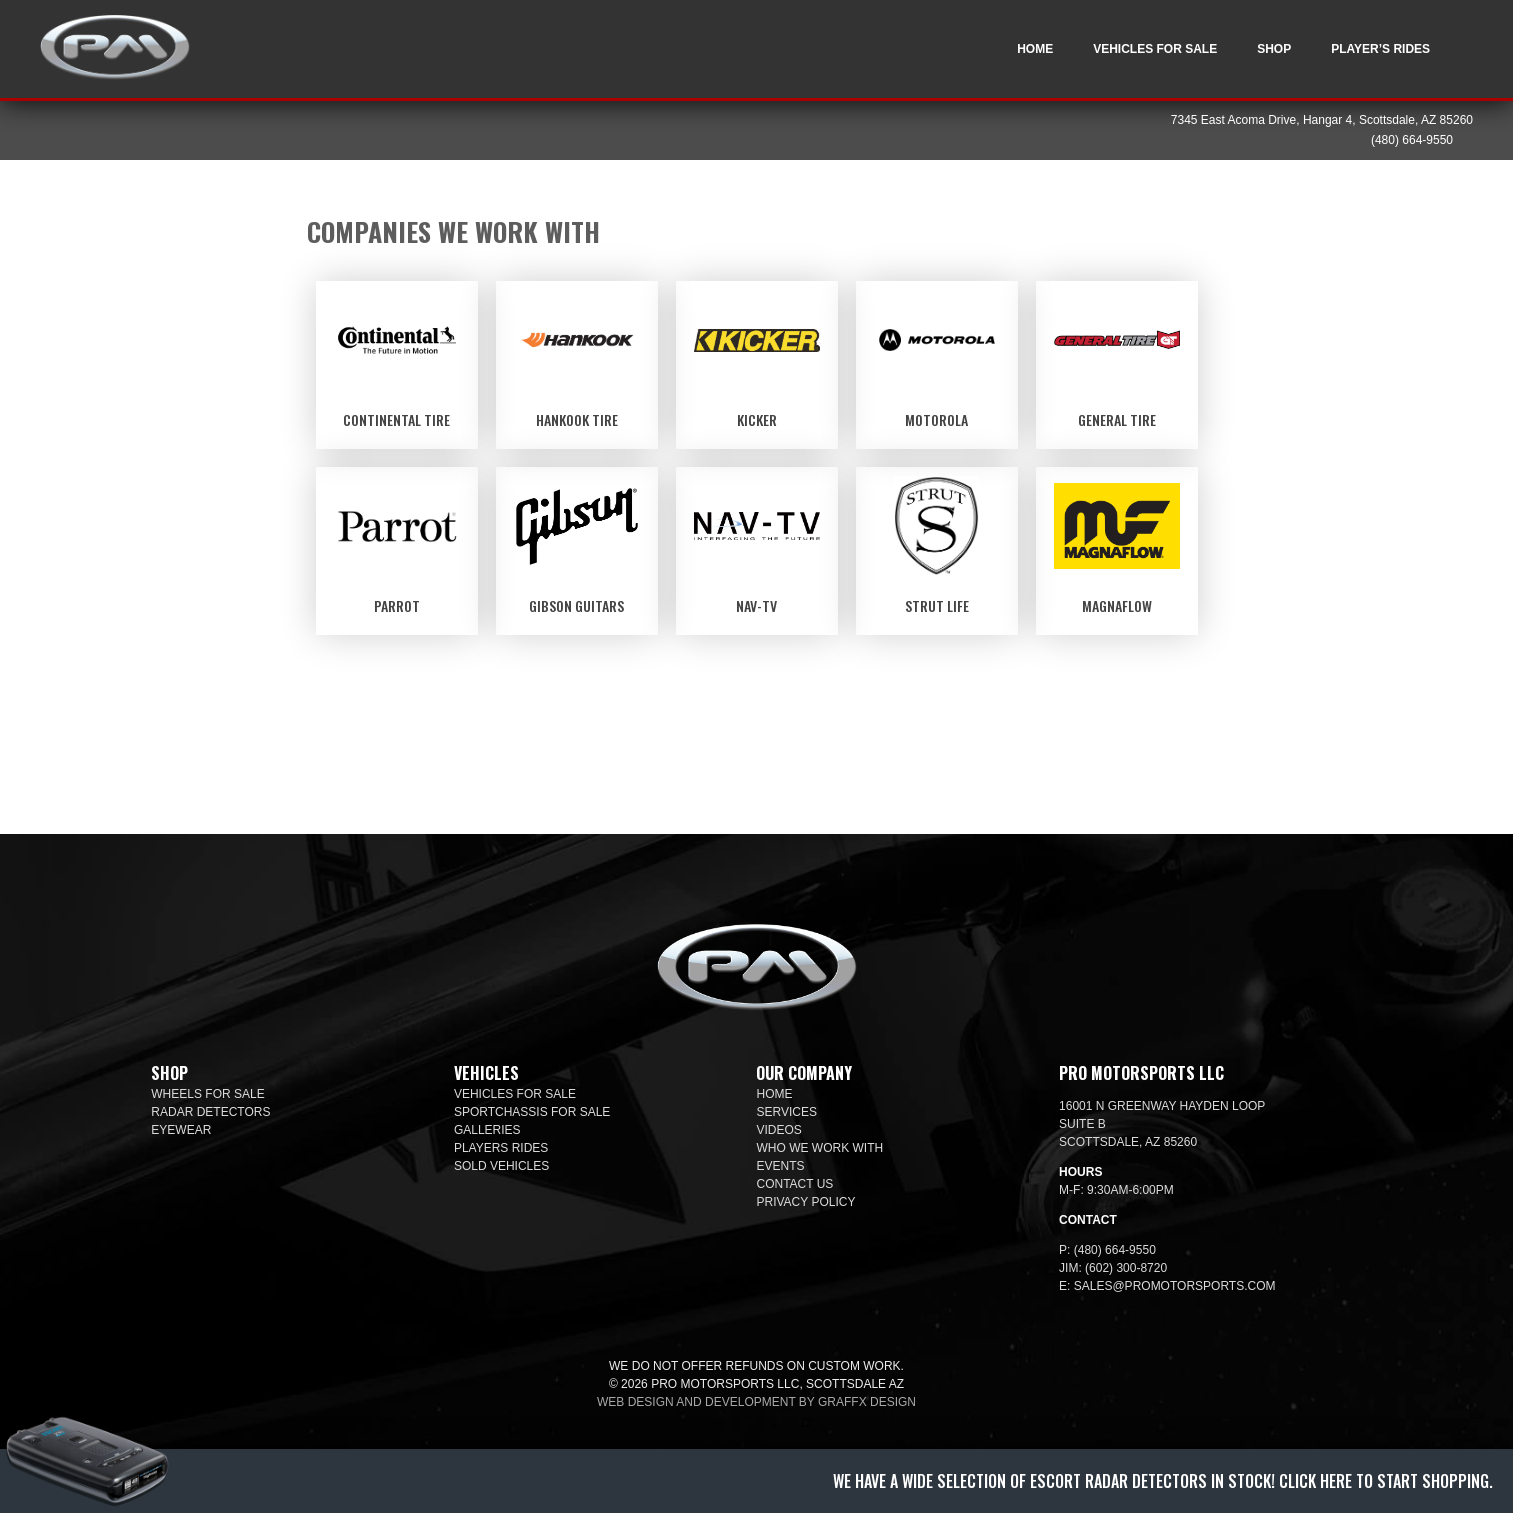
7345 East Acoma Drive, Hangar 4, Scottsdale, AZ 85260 (1322, 120)
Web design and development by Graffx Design (756, 1402)
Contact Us (794, 1184)
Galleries (487, 1130)
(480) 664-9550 (1412, 140)
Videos (778, 1130)
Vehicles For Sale (1155, 49)
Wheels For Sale (207, 1094)
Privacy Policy (805, 1202)
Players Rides (501, 1148)
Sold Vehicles (501, 1166)
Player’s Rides (1380, 49)
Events (780, 1166)
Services (786, 1112)
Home (1035, 49)
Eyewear (181, 1130)
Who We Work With (819, 1148)
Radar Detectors (210, 1112)
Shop (1274, 49)
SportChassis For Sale (532, 1112)
